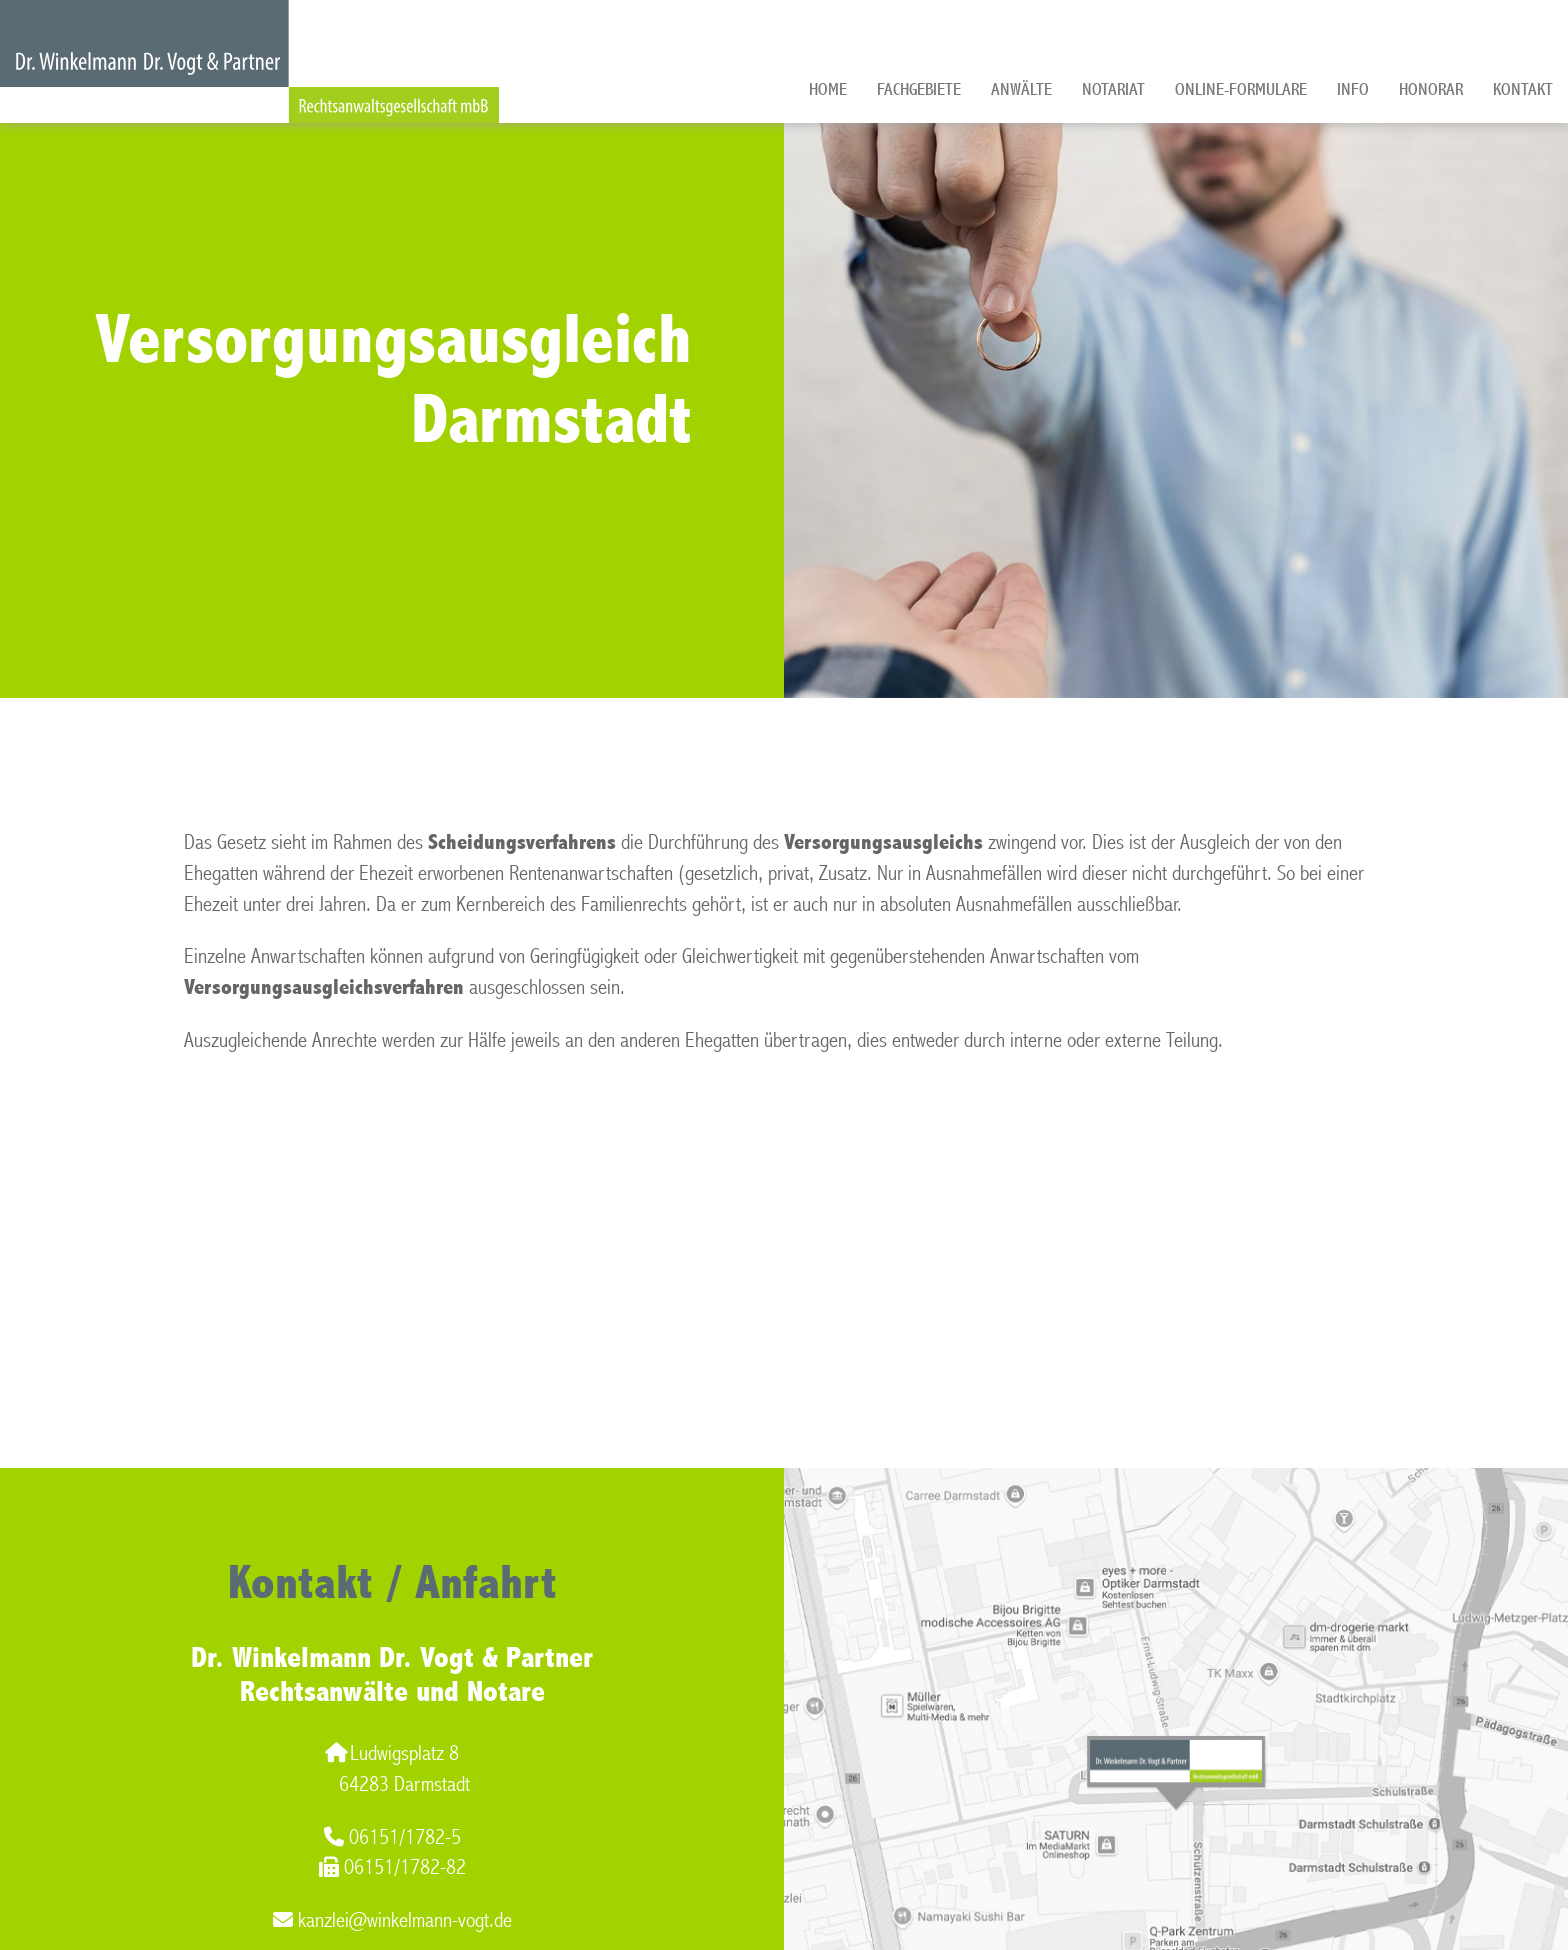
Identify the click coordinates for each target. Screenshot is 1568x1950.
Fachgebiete (919, 89)
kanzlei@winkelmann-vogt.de (392, 1920)
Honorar (1431, 89)
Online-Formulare (1241, 89)
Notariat (1113, 89)
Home (828, 89)
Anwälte (1021, 89)
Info (1353, 89)
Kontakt (1523, 89)
